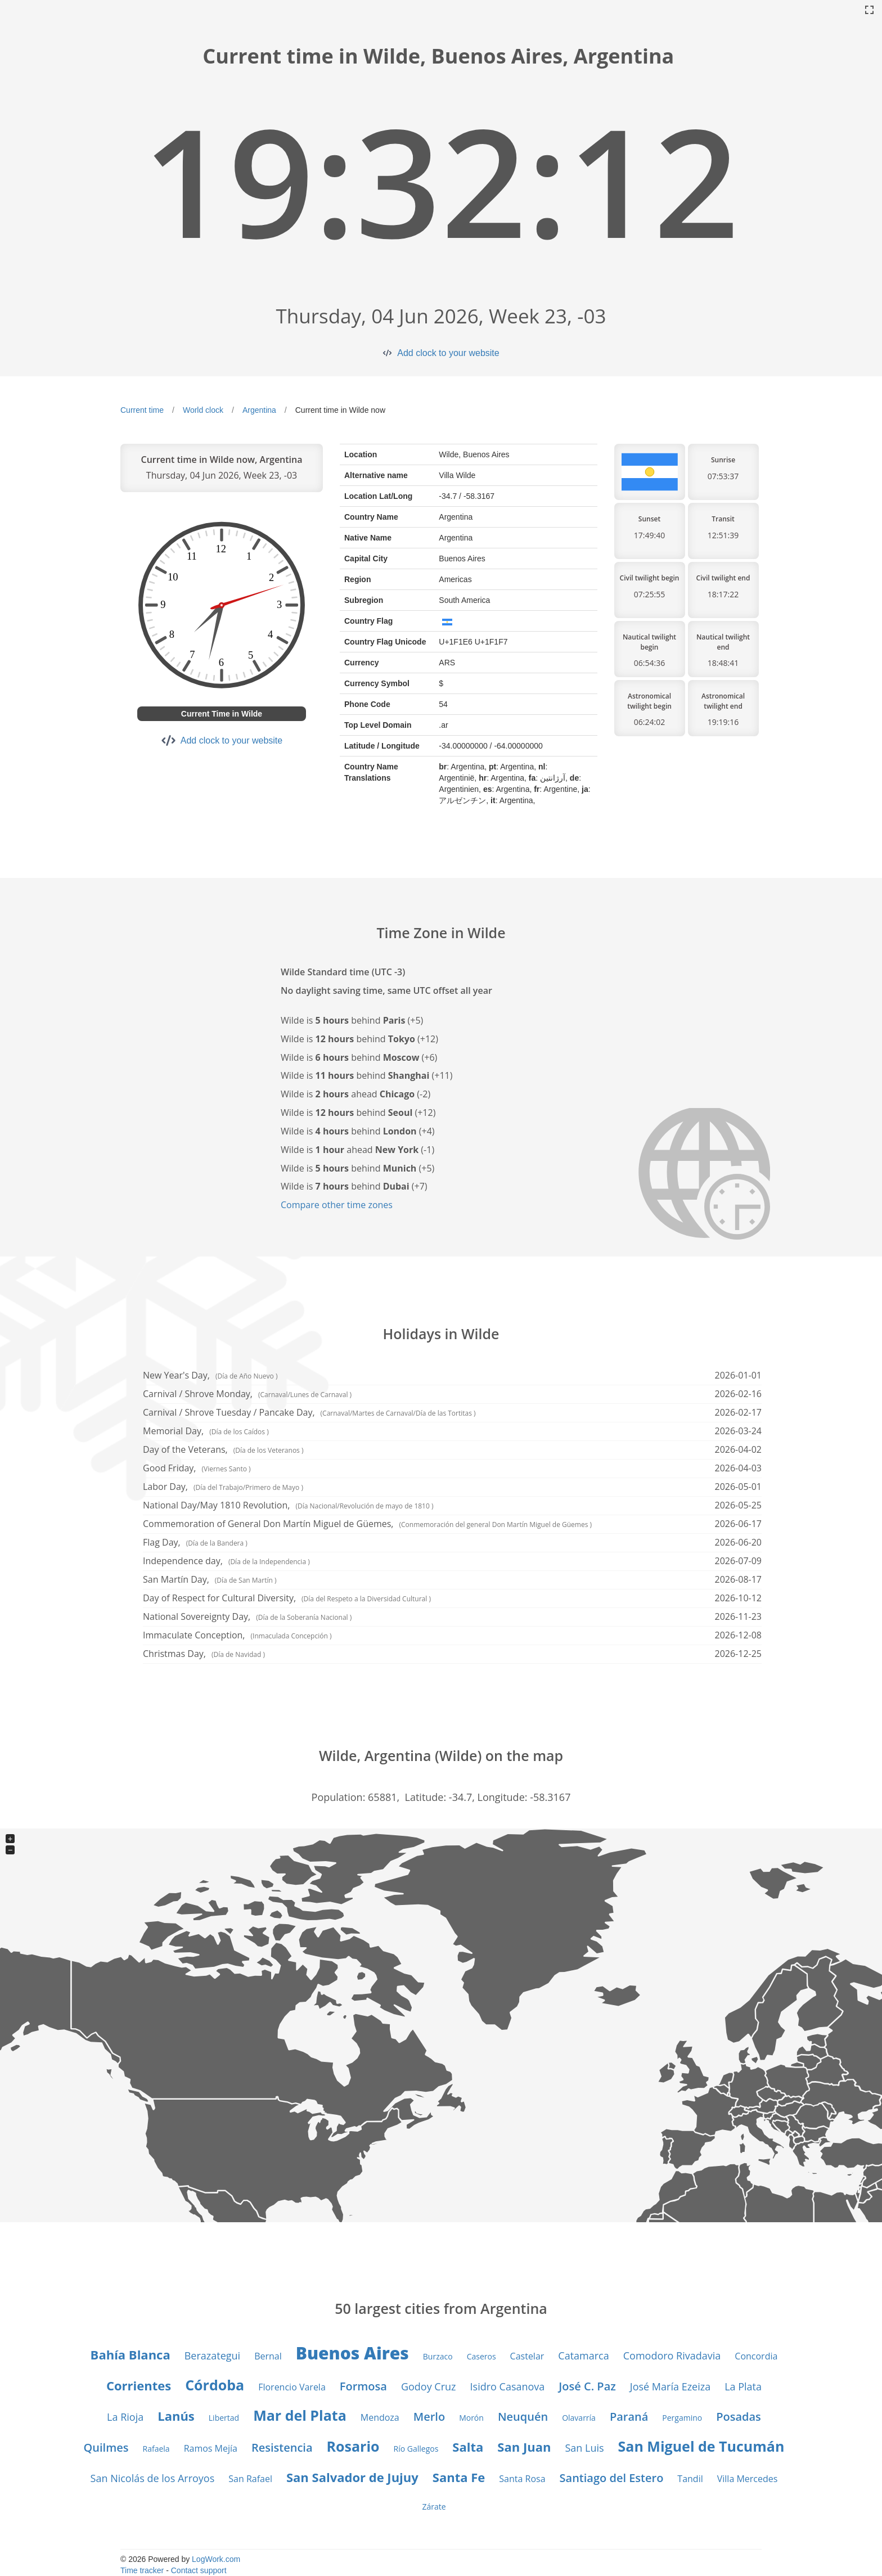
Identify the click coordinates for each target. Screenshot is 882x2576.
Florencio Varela (292, 2387)
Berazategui (212, 2355)
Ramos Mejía (210, 2448)
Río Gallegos (416, 2448)
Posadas (738, 2416)
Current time (142, 410)
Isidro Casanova (507, 2386)
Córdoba (214, 2384)
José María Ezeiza (670, 2386)
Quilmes (106, 2447)
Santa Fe (459, 2477)
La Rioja (125, 2417)
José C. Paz (587, 2386)
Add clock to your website (448, 353)
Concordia (756, 2356)
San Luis (584, 2448)
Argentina (259, 410)
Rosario (353, 2446)
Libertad (224, 2417)
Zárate (434, 2506)
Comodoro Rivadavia (672, 2355)
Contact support (199, 2570)
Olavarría (579, 2417)
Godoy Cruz (428, 2386)
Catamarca (583, 2355)
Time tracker (142, 2570)
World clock (203, 410)
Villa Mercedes (747, 2479)
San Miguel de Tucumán (701, 2446)
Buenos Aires (352, 2353)
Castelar (527, 2356)
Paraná (629, 2416)
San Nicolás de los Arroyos (153, 2478)
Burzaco (438, 2356)
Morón (471, 2417)
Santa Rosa (522, 2479)
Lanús (176, 2415)
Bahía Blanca (130, 2354)
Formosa (363, 2386)
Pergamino (682, 2417)
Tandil (690, 2479)
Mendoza (380, 2417)
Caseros (481, 2356)
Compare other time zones (337, 1205)
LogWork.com (216, 2559)
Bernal (268, 2356)
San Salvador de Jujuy (352, 2477)
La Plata (743, 2386)
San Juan (524, 2446)
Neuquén (523, 2416)
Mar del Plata (299, 2415)
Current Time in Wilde (221, 713)
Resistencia (282, 2447)
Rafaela (156, 2448)
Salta (467, 2446)
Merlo (429, 2416)
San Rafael (250, 2479)
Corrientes (138, 2385)
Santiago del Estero (612, 2477)
